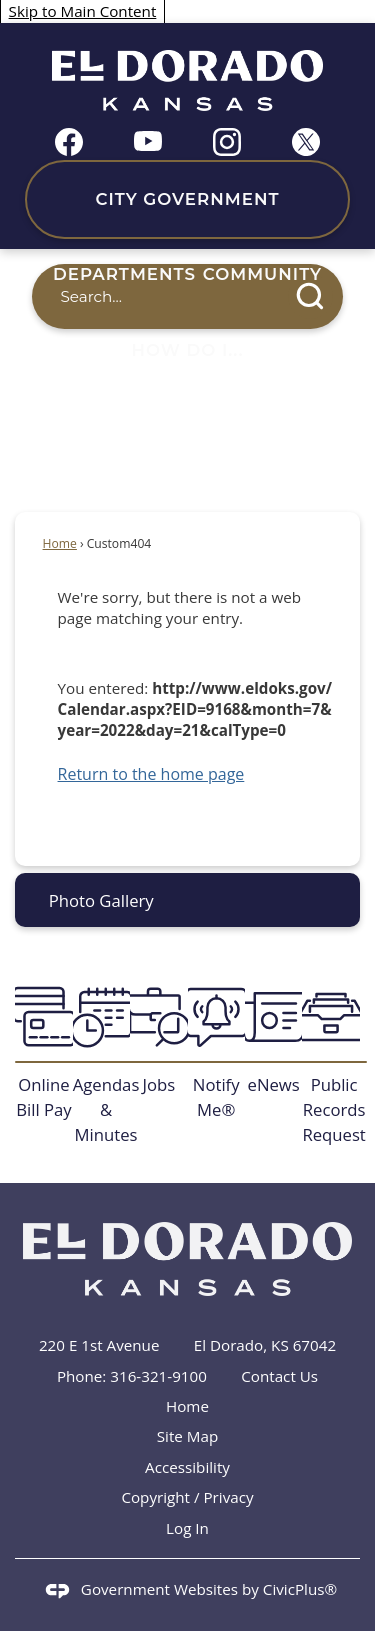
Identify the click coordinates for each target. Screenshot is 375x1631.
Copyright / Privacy (187, 1497)
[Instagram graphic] (227, 142)
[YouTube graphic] (148, 139)
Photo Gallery (101, 900)
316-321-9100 (158, 1376)
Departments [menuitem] (124, 274)
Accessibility (187, 1467)
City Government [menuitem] (187, 199)
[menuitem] (187, 899)
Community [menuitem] (262, 274)
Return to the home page (151, 774)
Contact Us (279, 1376)
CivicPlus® (300, 1589)
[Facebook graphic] (69, 142)
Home (60, 543)
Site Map (187, 1436)
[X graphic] (306, 142)
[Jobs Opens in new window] (158, 1040)
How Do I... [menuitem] (188, 350)
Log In (187, 1528)
